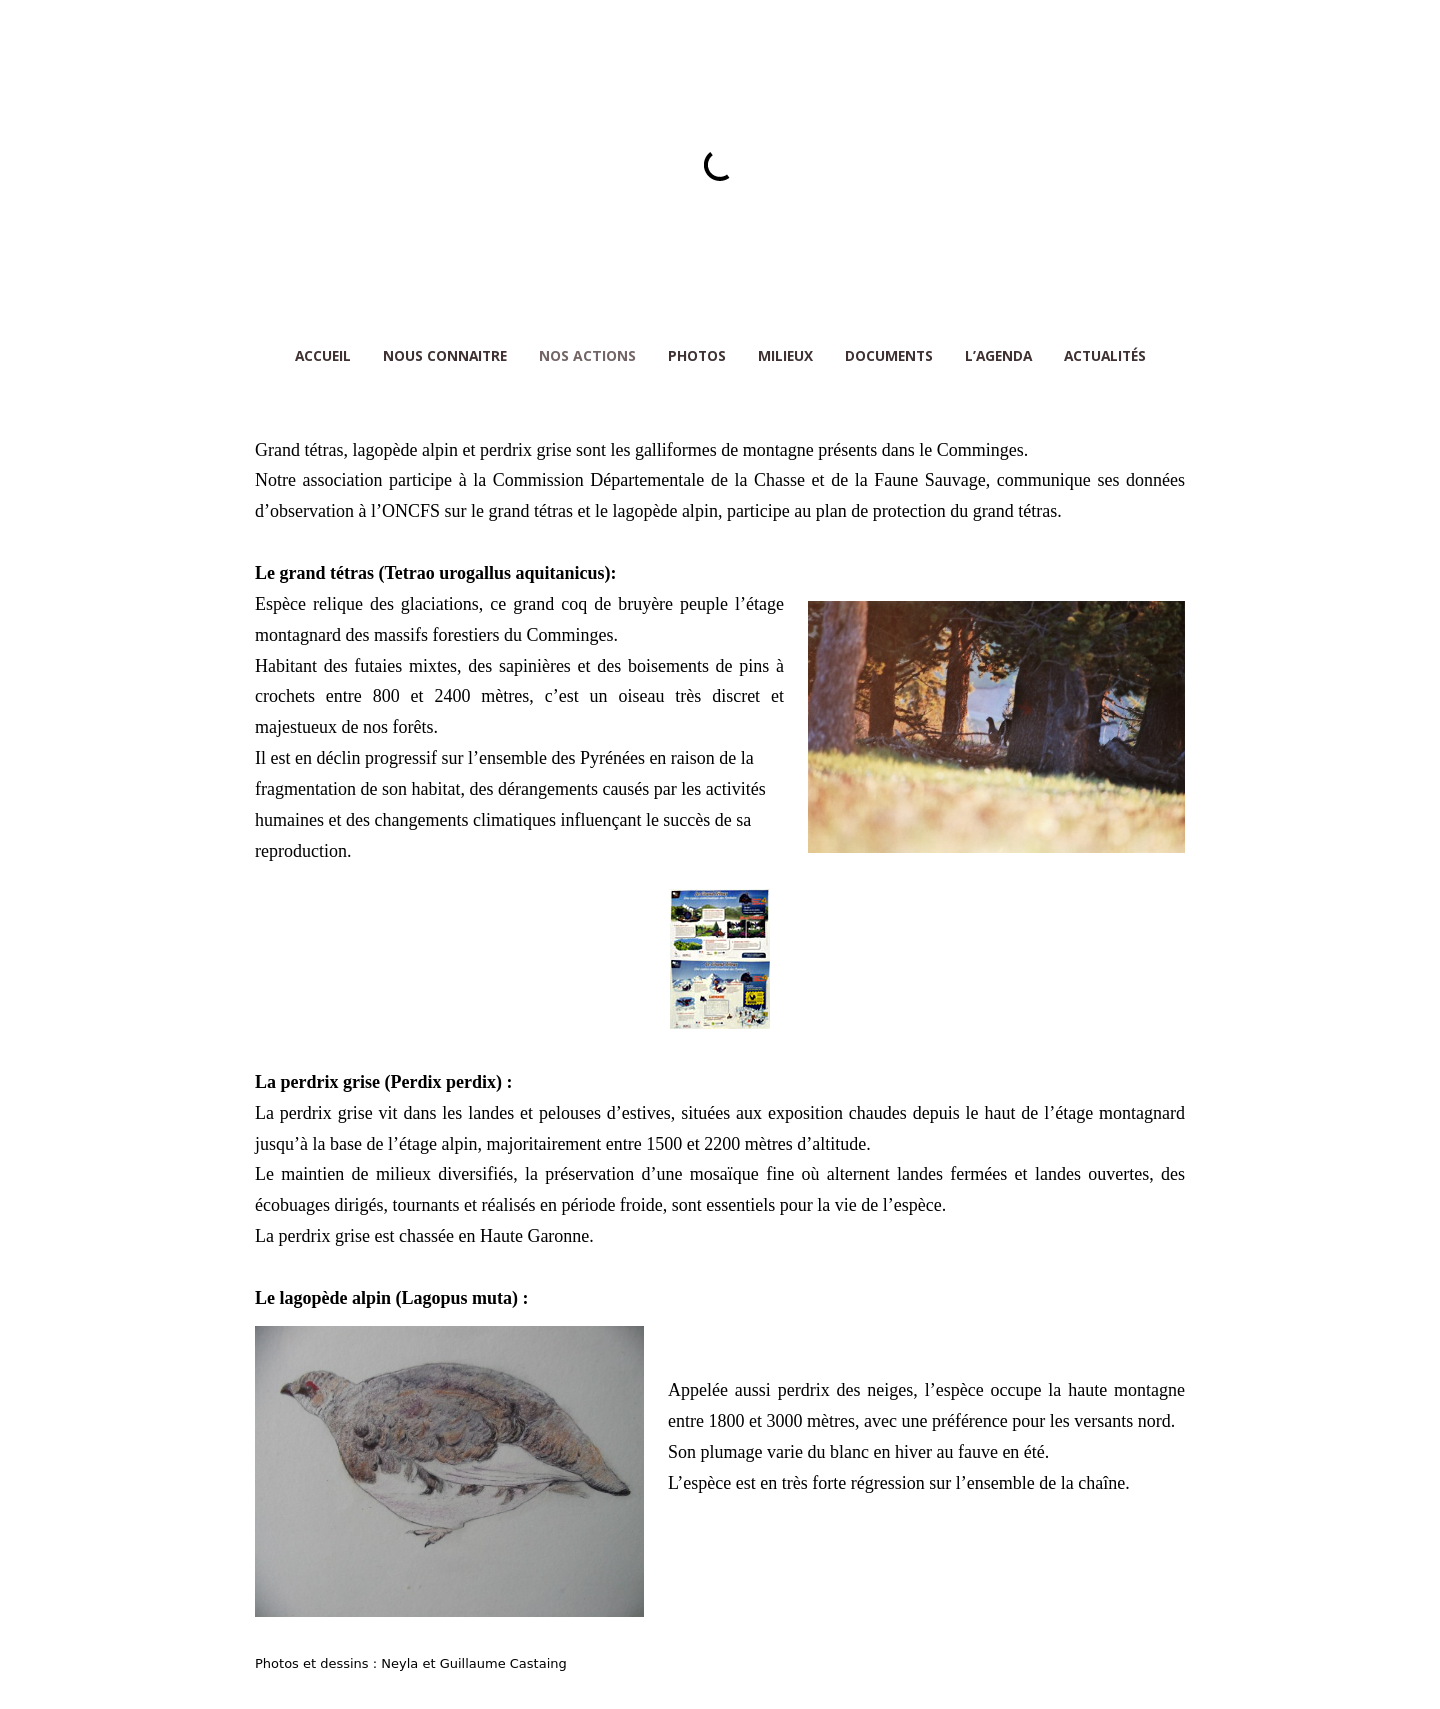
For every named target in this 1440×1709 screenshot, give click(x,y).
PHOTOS (697, 355)
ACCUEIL (323, 355)
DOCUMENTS (889, 355)
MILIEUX (785, 355)
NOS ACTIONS (587, 355)
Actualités (1105, 355)
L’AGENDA (998, 355)
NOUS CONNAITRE (445, 355)
